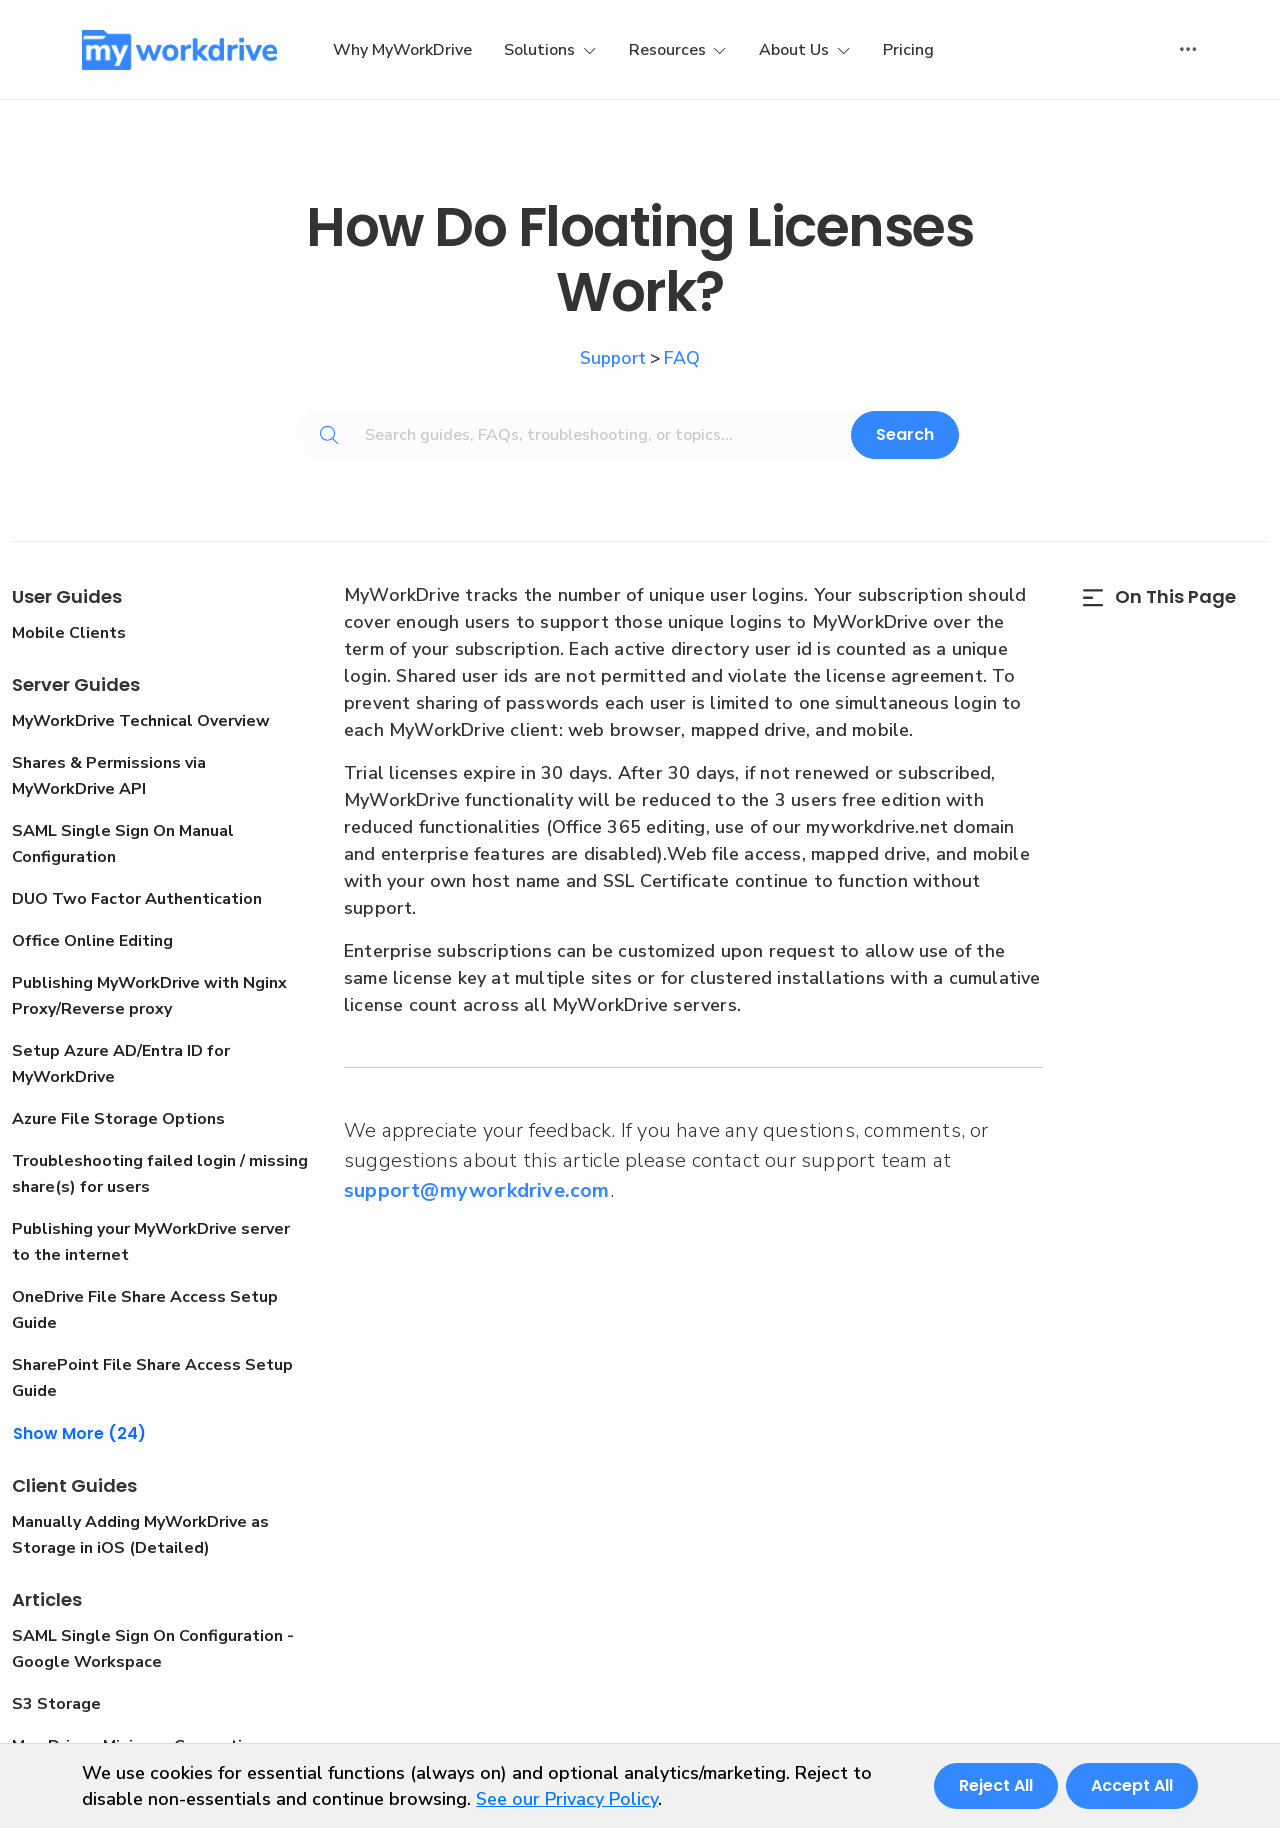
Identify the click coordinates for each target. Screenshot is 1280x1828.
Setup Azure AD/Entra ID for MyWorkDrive (121, 1064)
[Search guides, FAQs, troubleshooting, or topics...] (612, 435)
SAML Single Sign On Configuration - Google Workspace (153, 1649)
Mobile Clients (69, 633)
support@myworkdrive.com (477, 1190)
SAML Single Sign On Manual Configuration (123, 844)
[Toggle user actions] (1188, 50)
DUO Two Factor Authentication (137, 899)
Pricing (908, 50)
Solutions (541, 50)
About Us (796, 50)
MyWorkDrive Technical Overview (141, 721)
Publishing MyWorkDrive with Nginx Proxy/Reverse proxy (149, 996)
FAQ (682, 358)
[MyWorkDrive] (179, 50)
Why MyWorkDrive (402, 50)
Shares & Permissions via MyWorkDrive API (109, 776)
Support (613, 358)
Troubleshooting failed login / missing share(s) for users (160, 1174)
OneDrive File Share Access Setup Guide (145, 1310)
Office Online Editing (92, 941)
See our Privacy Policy (567, 1799)
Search (905, 434)
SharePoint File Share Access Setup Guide (152, 1378)
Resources (669, 50)
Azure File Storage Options (118, 1119)
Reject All (996, 1785)
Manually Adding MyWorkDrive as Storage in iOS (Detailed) (140, 1535)
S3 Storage (56, 1704)
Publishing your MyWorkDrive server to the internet (151, 1242)
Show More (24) (79, 1433)
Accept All (1132, 1785)
